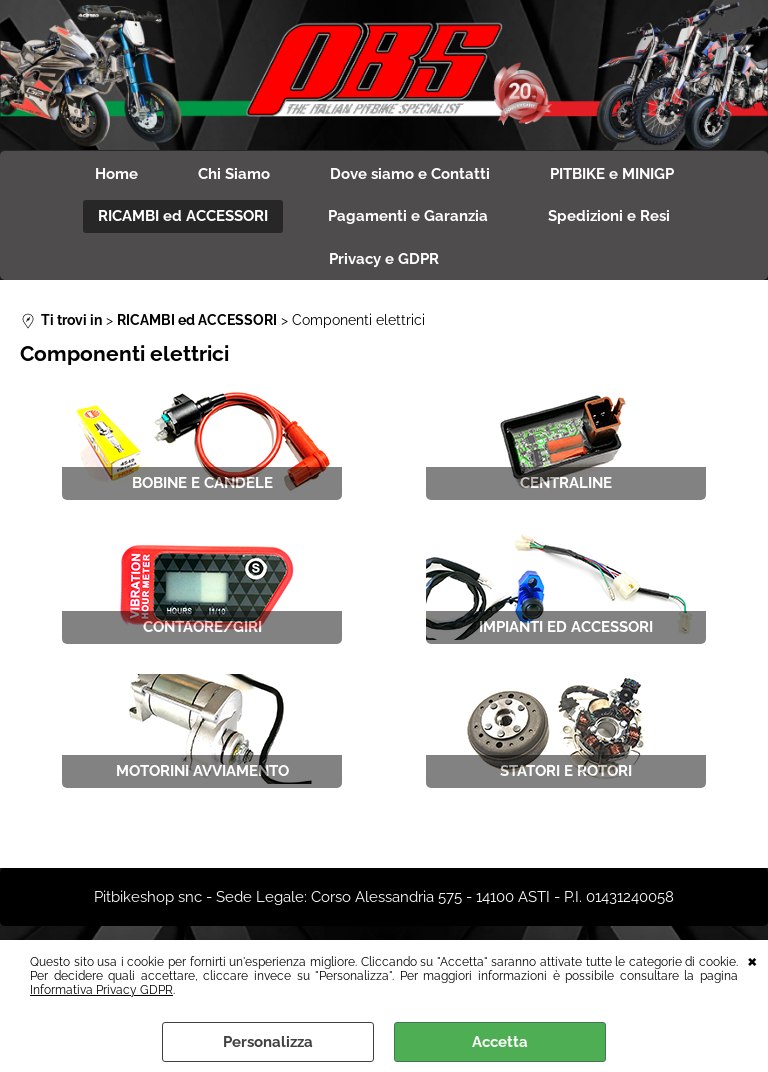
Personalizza (268, 1042)
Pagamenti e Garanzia (408, 216)
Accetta (500, 1042)
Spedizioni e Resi (609, 216)
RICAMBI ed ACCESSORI (183, 216)
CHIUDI (752, 960)
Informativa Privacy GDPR (101, 990)
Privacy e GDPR (384, 259)
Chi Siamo (234, 174)
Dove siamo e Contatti (410, 174)
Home (116, 174)
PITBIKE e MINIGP (612, 174)
